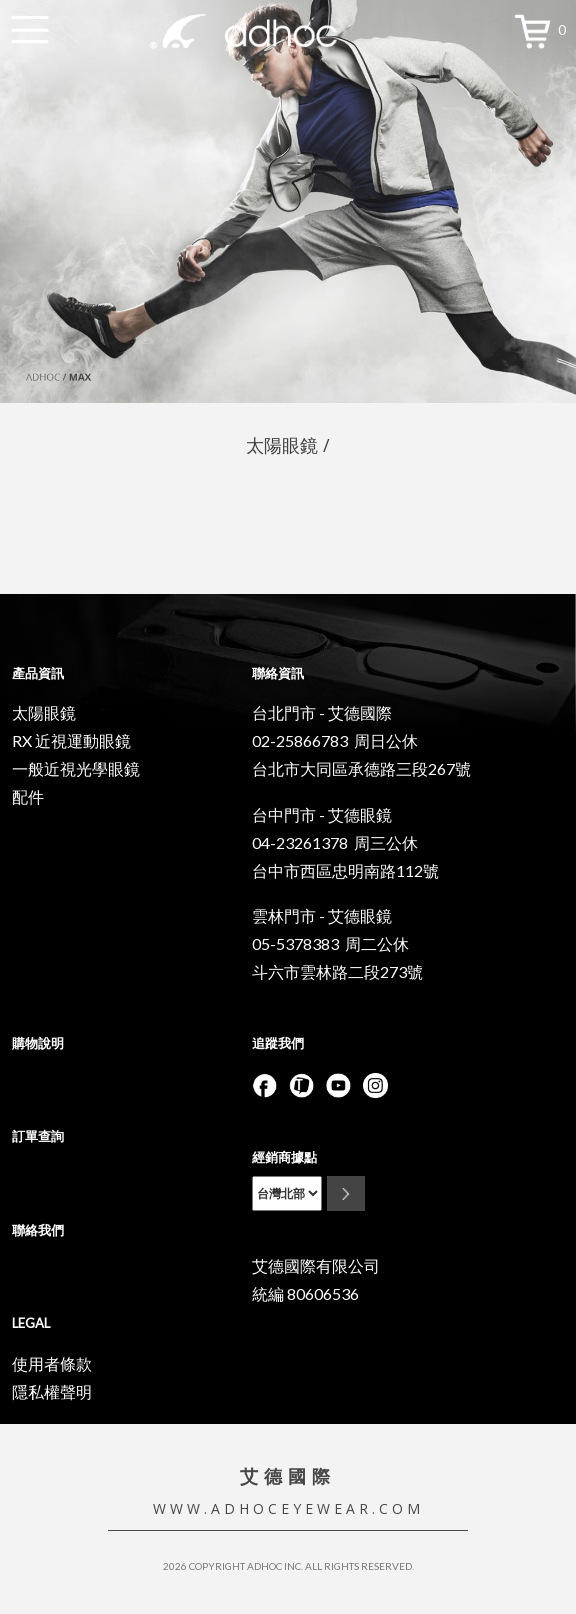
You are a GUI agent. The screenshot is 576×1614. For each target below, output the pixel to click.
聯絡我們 (38, 1230)
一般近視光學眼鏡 (76, 768)
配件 (28, 796)
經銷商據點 (284, 1157)
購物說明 (38, 1043)
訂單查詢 (38, 1136)
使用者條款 (52, 1363)
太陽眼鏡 (44, 712)
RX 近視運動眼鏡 (71, 740)
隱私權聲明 (52, 1391)
